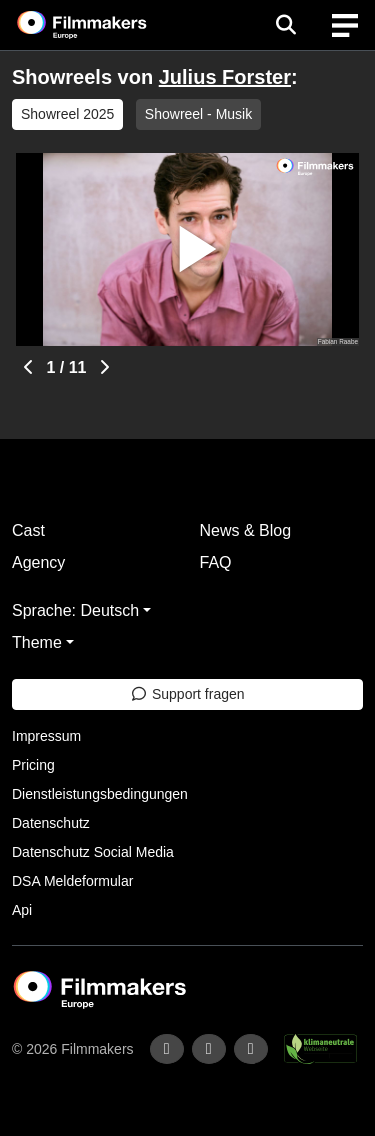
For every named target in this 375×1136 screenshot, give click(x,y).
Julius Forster (225, 77)
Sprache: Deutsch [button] (75, 610)
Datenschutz (51, 823)
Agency (38, 562)
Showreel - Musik (198, 114)
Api (22, 910)
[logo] (106, 25)
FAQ (216, 562)
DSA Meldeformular (72, 881)
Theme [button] (37, 642)
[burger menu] (345, 25)
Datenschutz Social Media (93, 852)
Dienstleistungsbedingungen (100, 794)
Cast (28, 530)
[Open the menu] (285, 25)
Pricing (33, 765)
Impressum (46, 736)
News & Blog (246, 530)
